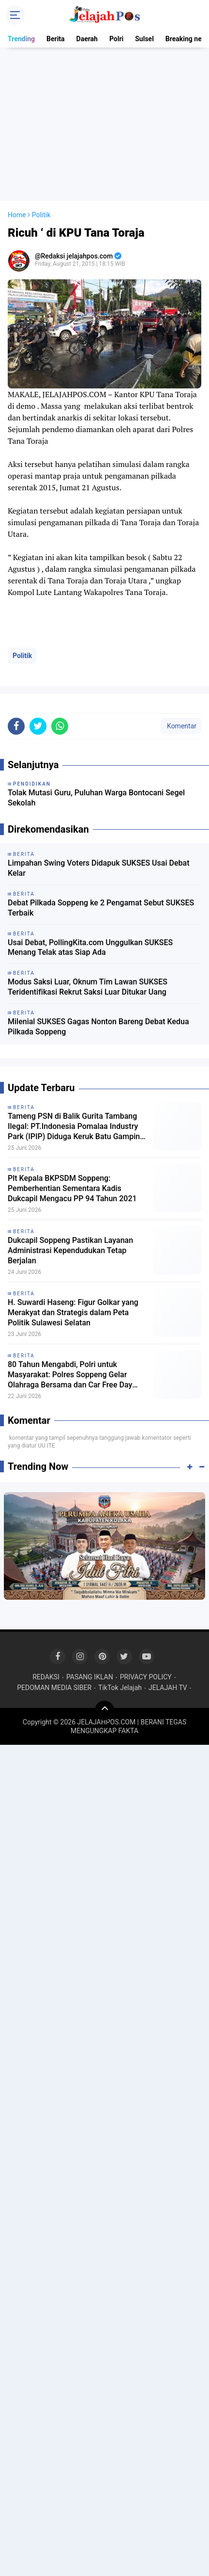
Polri (116, 39)
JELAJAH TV (168, 1687)
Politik (22, 656)
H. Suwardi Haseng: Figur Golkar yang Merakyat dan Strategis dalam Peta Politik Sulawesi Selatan (73, 1312)
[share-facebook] (16, 726)
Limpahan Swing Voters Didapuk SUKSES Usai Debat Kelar (98, 868)
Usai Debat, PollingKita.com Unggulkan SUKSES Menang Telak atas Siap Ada (90, 947)
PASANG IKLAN (89, 1677)
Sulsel (144, 39)
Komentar (180, 726)
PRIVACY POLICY (146, 1677)
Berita (55, 39)
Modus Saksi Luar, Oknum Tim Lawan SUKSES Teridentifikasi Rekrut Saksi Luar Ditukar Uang (87, 987)
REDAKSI (46, 1677)
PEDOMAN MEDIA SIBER (54, 1687)
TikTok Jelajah (120, 1687)
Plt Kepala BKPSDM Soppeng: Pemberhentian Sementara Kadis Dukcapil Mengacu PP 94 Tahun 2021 (72, 1188)
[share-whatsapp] (59, 726)
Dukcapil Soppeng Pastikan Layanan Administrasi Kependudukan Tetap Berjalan (70, 1250)
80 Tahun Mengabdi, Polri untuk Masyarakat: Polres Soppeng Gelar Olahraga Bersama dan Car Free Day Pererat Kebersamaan (70, 1375)
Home (17, 215)
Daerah (87, 39)
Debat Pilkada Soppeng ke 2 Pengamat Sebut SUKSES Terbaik (101, 908)
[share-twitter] (38, 726)
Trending (21, 39)
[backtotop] (104, 1710)
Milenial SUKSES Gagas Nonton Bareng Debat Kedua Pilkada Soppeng (98, 1026)
